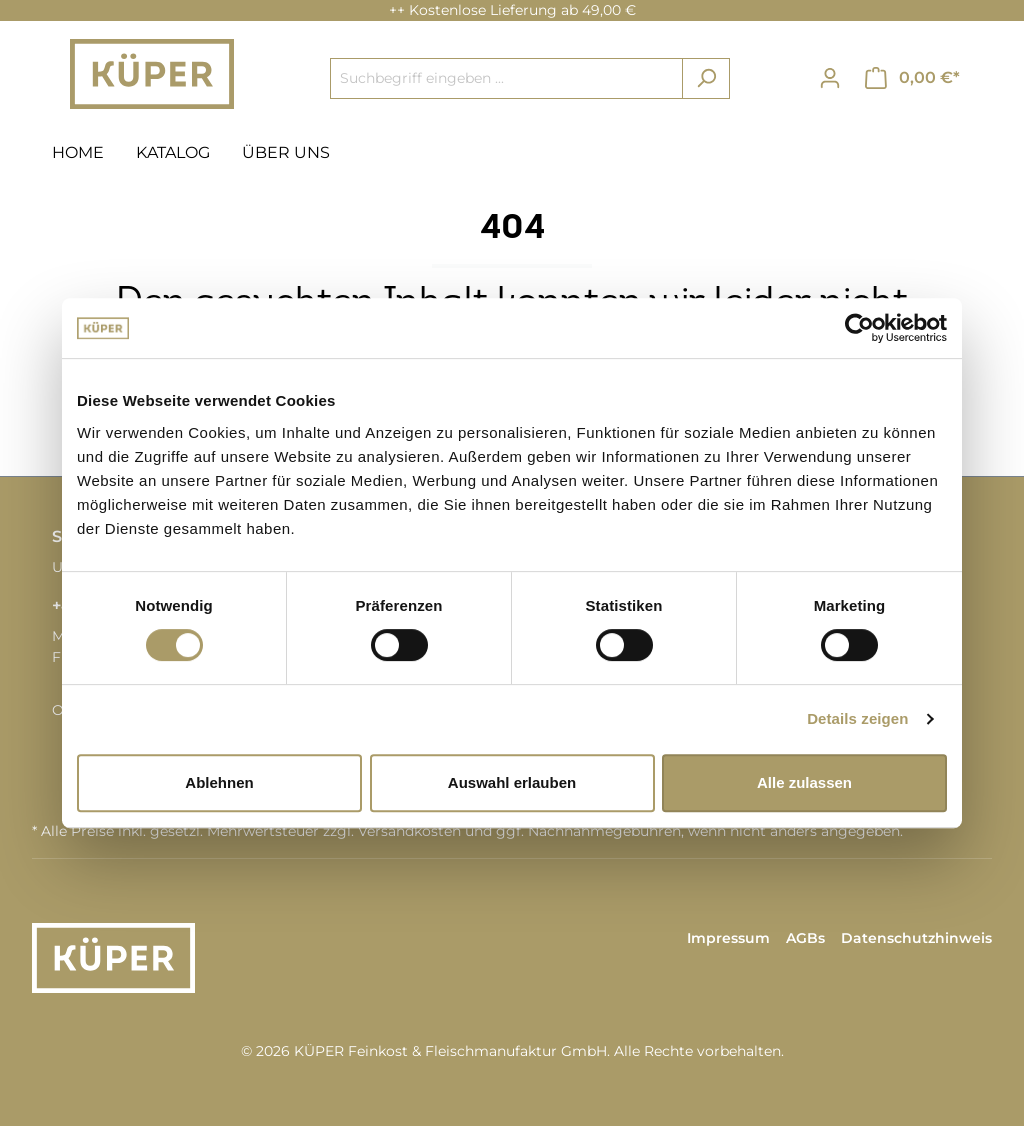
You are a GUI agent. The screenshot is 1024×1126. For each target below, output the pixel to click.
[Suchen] (706, 78)
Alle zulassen (804, 782)
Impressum (728, 938)
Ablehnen (219, 782)
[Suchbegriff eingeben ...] (506, 78)
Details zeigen (857, 718)
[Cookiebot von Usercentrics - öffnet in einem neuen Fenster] (859, 328)
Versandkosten (409, 831)
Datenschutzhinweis (916, 938)
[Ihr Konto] (830, 78)
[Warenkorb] (912, 78)
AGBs (805, 938)
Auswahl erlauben (512, 782)
